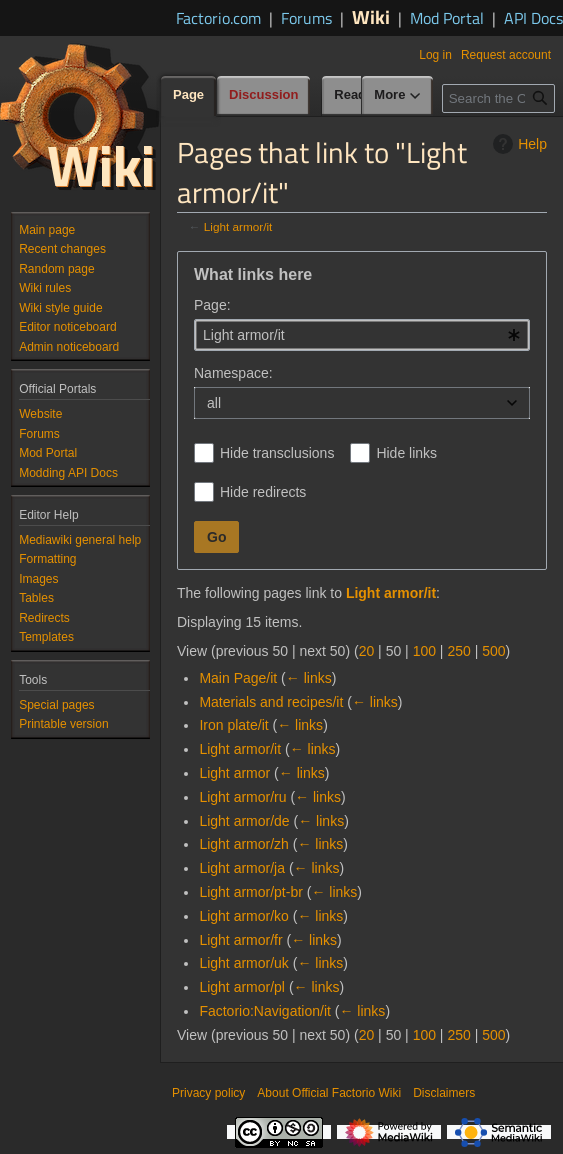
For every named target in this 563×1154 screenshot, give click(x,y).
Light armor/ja (242, 868)
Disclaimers (444, 1093)
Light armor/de (244, 821)
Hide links (406, 453)
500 (493, 651)
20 (367, 651)
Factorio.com (218, 18)
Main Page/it (238, 678)
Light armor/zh (243, 844)
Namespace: (233, 373)
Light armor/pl (242, 987)
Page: (212, 305)
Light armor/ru (242, 797)
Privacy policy (208, 1093)
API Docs (533, 18)
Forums (306, 18)
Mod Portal (447, 18)
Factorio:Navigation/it (265, 1011)
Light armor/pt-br (250, 892)
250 (458, 651)
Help (517, 144)
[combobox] (362, 335)
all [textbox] (214, 403)
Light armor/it (238, 226)
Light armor (234, 773)
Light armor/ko (243, 916)
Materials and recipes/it (271, 702)
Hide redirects (263, 492)
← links (309, 678)
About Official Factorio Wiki (329, 1093)
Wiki (371, 16)
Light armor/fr (240, 940)
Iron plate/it (233, 725)
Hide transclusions (277, 453)
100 (424, 651)
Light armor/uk (243, 963)
